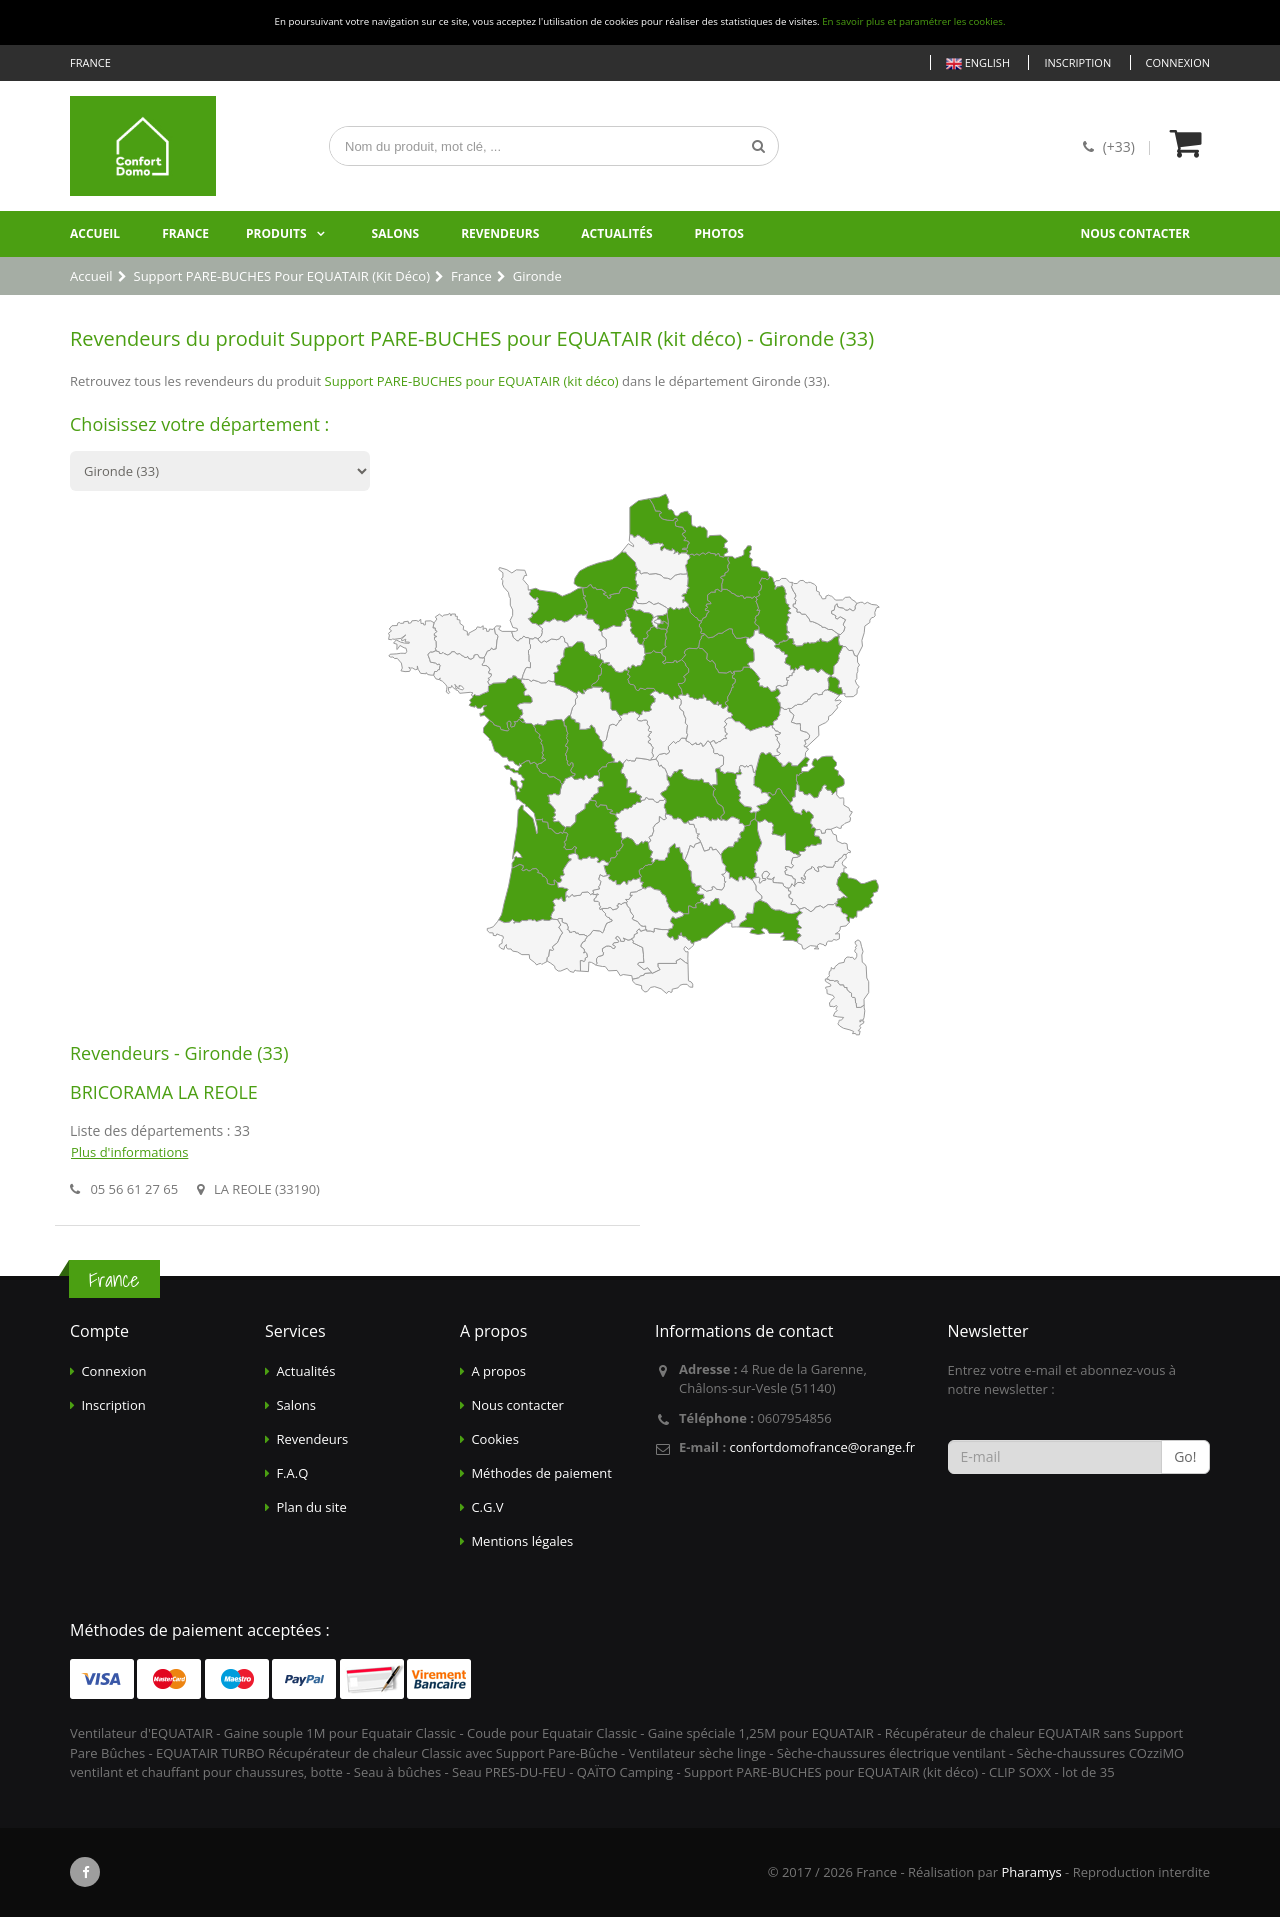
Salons (396, 233)
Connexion (1178, 62)
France (185, 233)
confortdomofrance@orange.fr (822, 1447)
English (978, 63)
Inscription (1077, 62)
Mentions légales (522, 1541)
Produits (276, 233)
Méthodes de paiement (541, 1473)
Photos (719, 233)
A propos (498, 1371)
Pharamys (1031, 1872)
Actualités (616, 233)
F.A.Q (292, 1473)
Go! (1185, 1456)
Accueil (95, 233)
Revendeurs (500, 233)
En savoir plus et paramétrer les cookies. (913, 21)
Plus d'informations (129, 1152)
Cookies (494, 1439)
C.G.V (487, 1507)
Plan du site (311, 1507)
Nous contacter (1135, 233)
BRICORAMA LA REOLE (164, 1092)
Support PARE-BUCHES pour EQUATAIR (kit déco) (472, 381)
